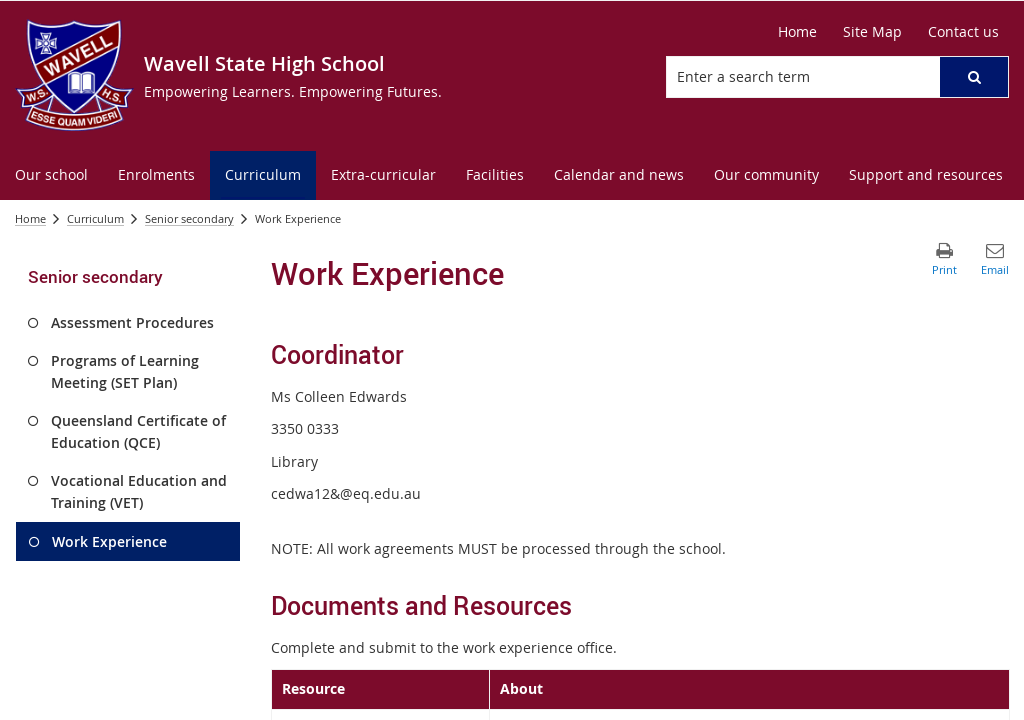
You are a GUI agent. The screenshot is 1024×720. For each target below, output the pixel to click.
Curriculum (95, 218)
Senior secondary (189, 218)
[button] (974, 77)
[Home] (797, 32)
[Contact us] (963, 32)
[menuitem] (51, 175)
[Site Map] (872, 32)
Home (30, 218)
